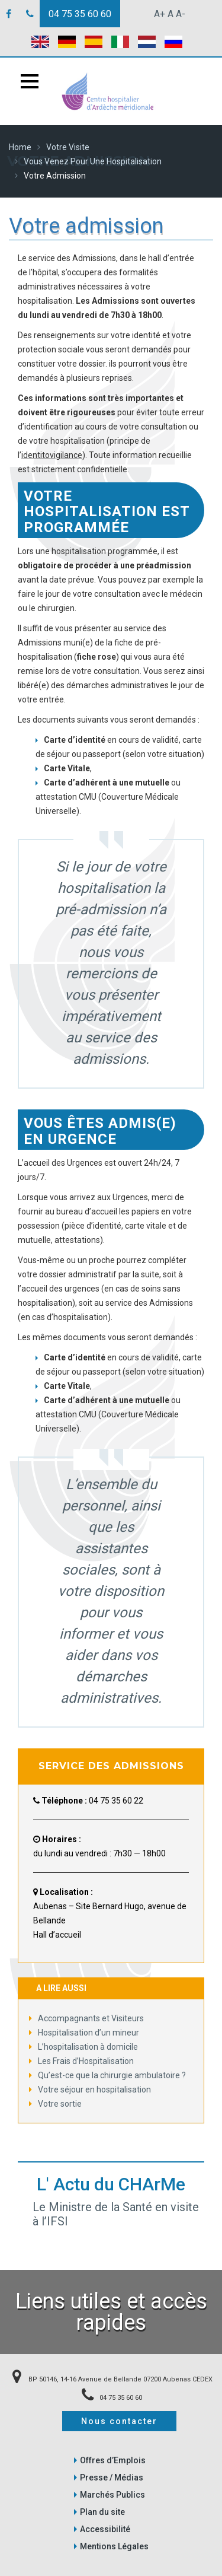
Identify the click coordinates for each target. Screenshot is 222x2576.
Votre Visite (67, 147)
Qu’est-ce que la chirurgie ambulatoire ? (107, 2075)
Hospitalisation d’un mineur (84, 2032)
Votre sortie (55, 2103)
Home (20, 147)
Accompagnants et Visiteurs (86, 2018)
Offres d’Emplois (113, 2460)
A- (180, 14)
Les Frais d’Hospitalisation (81, 2061)
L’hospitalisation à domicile (83, 2047)
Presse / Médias (111, 2477)
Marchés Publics (112, 2494)
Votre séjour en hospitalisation (90, 2089)
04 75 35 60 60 (80, 14)
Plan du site (102, 2512)
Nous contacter (119, 2421)
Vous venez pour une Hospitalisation (93, 161)
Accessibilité (105, 2529)
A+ (159, 14)
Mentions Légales (114, 2546)
